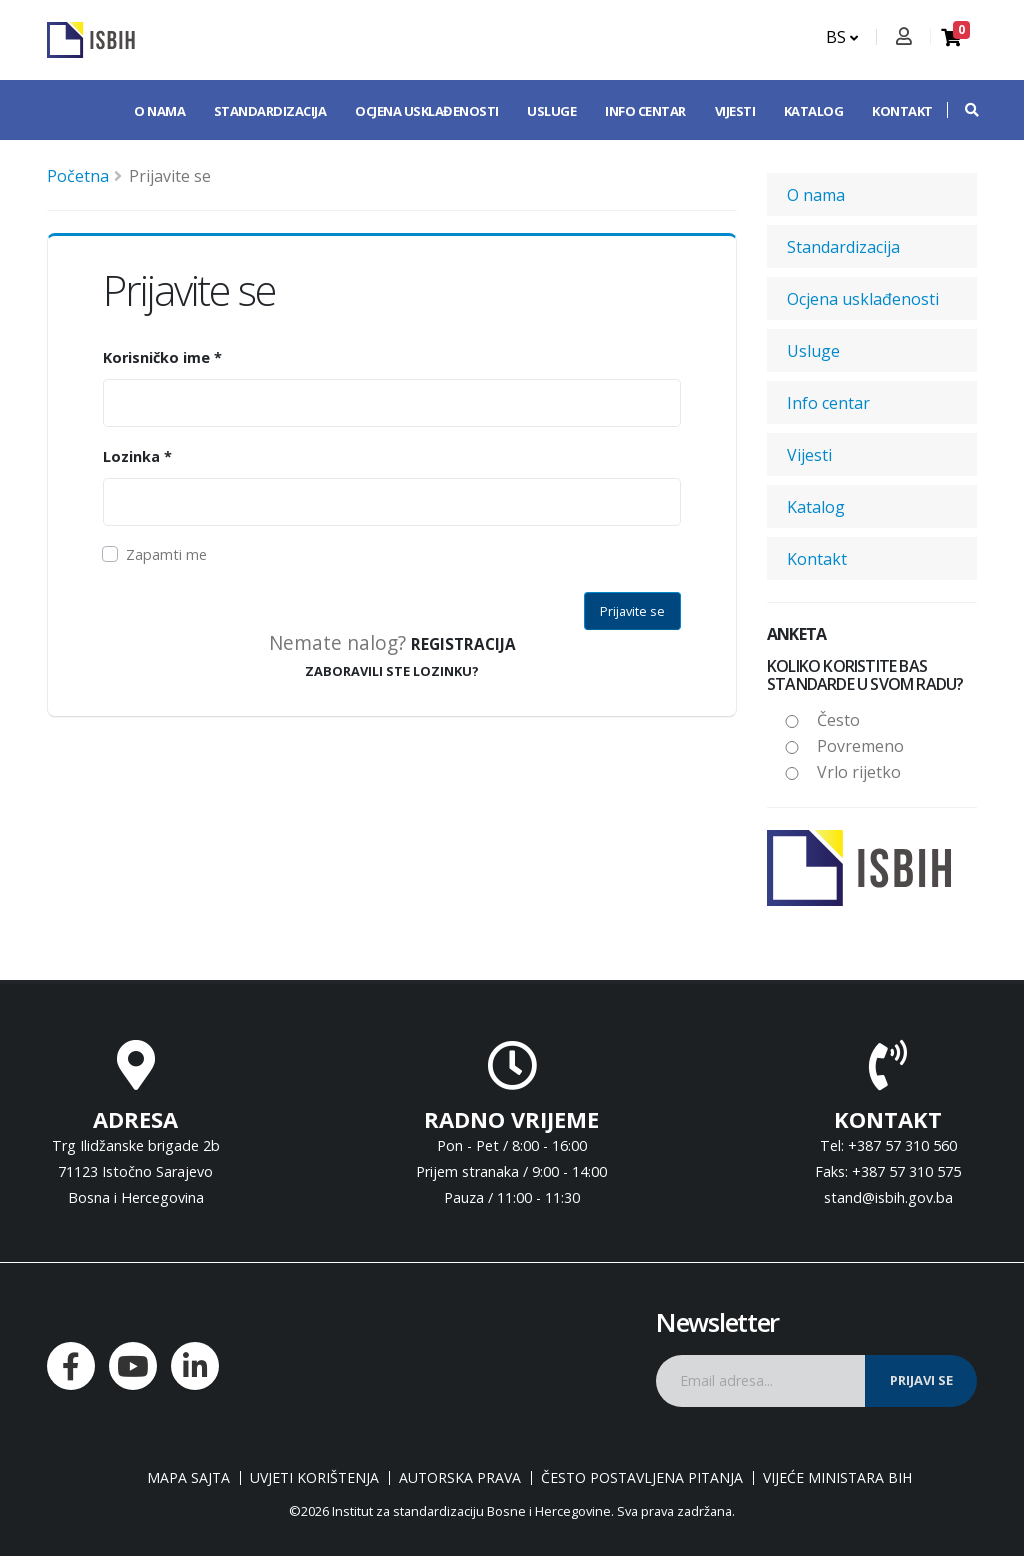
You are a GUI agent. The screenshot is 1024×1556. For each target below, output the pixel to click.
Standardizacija (270, 111)
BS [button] (842, 37)
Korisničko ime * (162, 357)
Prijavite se (632, 611)
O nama (159, 111)
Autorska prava (460, 1478)
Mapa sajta (188, 1478)
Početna (78, 176)
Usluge (551, 111)
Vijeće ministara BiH (837, 1478)
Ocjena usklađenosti (427, 111)
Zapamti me (166, 554)
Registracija (463, 644)
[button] (962, 110)
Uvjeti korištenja (314, 1478)
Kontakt (902, 111)
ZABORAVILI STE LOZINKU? (392, 671)
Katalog (814, 111)
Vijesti (735, 111)
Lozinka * (137, 456)
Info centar (645, 111)
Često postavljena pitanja (642, 1478)
